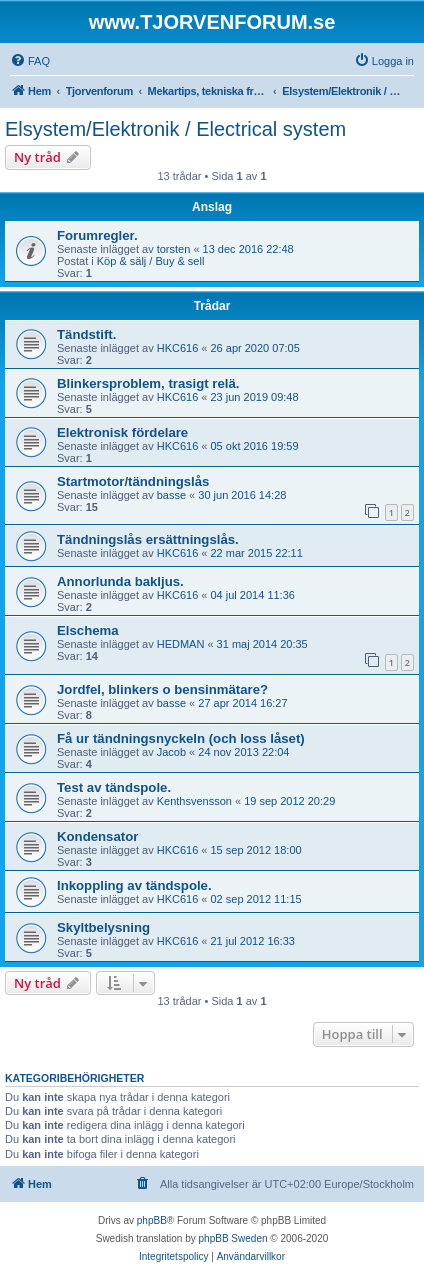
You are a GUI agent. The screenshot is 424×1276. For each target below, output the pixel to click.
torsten (174, 249)
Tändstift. (86, 334)
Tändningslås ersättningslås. (148, 539)
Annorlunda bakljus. (120, 581)
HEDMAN (181, 644)
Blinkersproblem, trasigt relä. (148, 383)
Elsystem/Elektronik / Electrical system (175, 129)
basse (171, 495)
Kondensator (97, 836)
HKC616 (178, 348)
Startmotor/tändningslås (133, 481)
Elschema (88, 630)
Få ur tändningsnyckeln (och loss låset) (181, 738)
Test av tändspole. (114, 787)
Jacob (171, 752)
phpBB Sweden (233, 1238)
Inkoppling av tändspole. (134, 885)
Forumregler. (97, 235)
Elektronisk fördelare (122, 432)
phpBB (152, 1220)
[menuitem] (30, 61)
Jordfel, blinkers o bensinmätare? (162, 689)
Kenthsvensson (194, 801)
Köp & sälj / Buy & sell (151, 261)
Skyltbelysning (103, 927)
